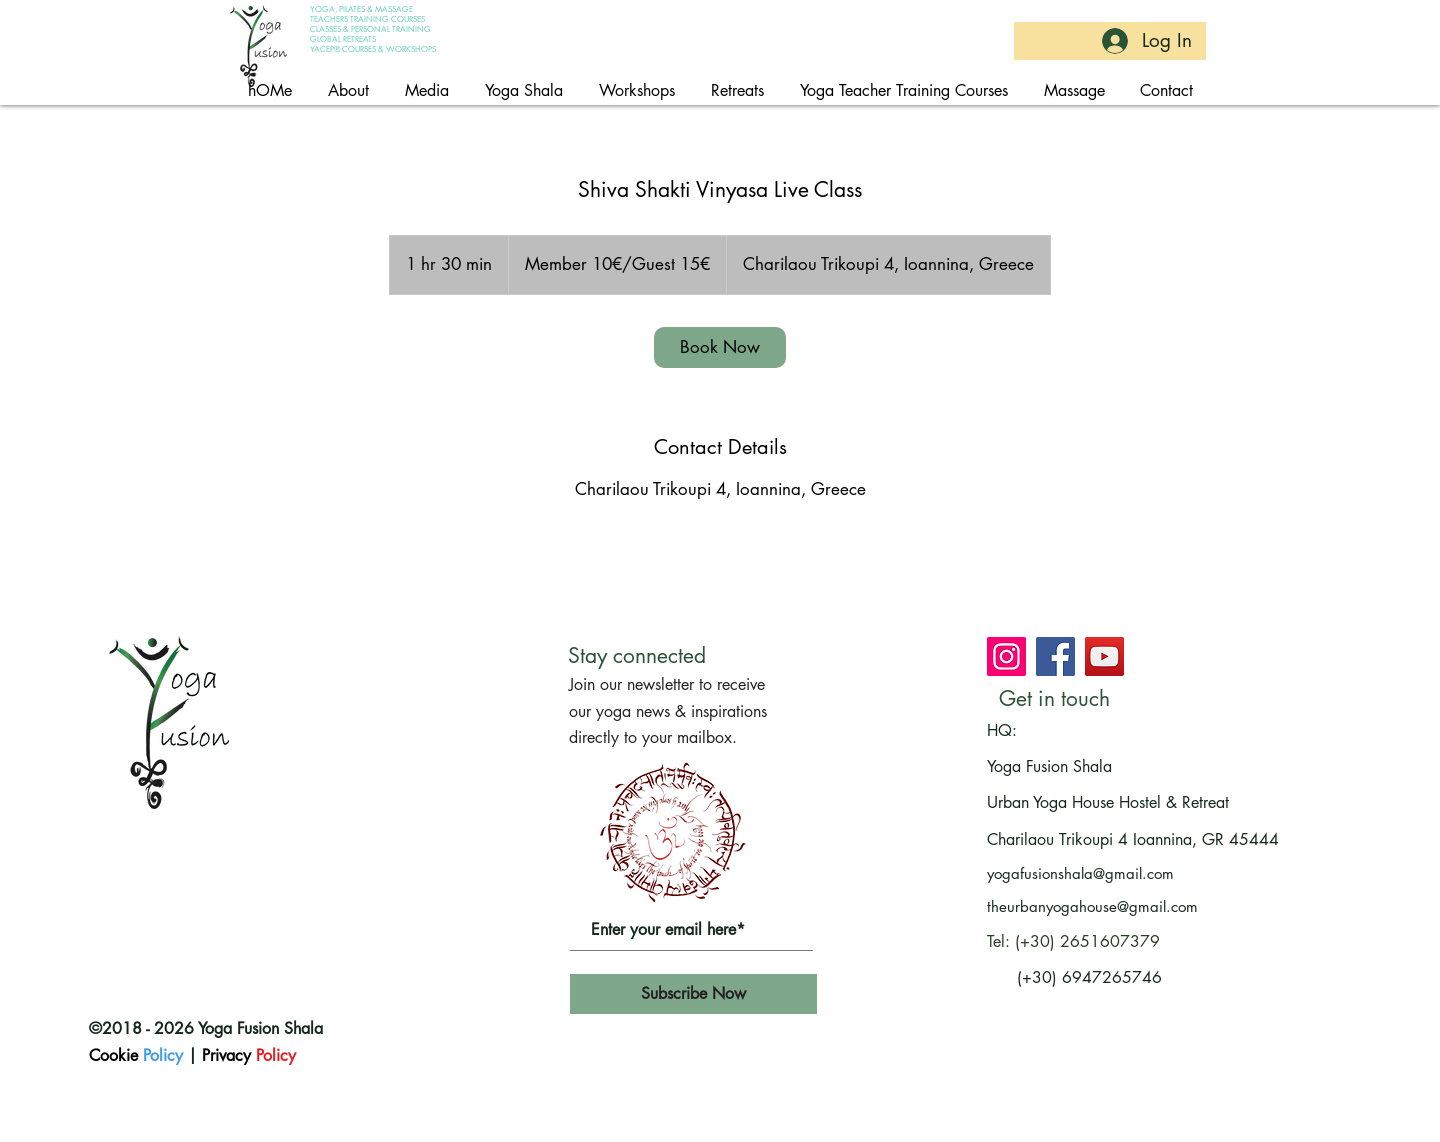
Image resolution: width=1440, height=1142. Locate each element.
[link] (720, 347)
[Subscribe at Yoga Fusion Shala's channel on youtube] (1104, 656)
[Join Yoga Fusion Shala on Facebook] (1055, 656)
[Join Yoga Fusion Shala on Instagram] (1006, 656)
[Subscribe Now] (693, 994)
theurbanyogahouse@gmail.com (1092, 906)
